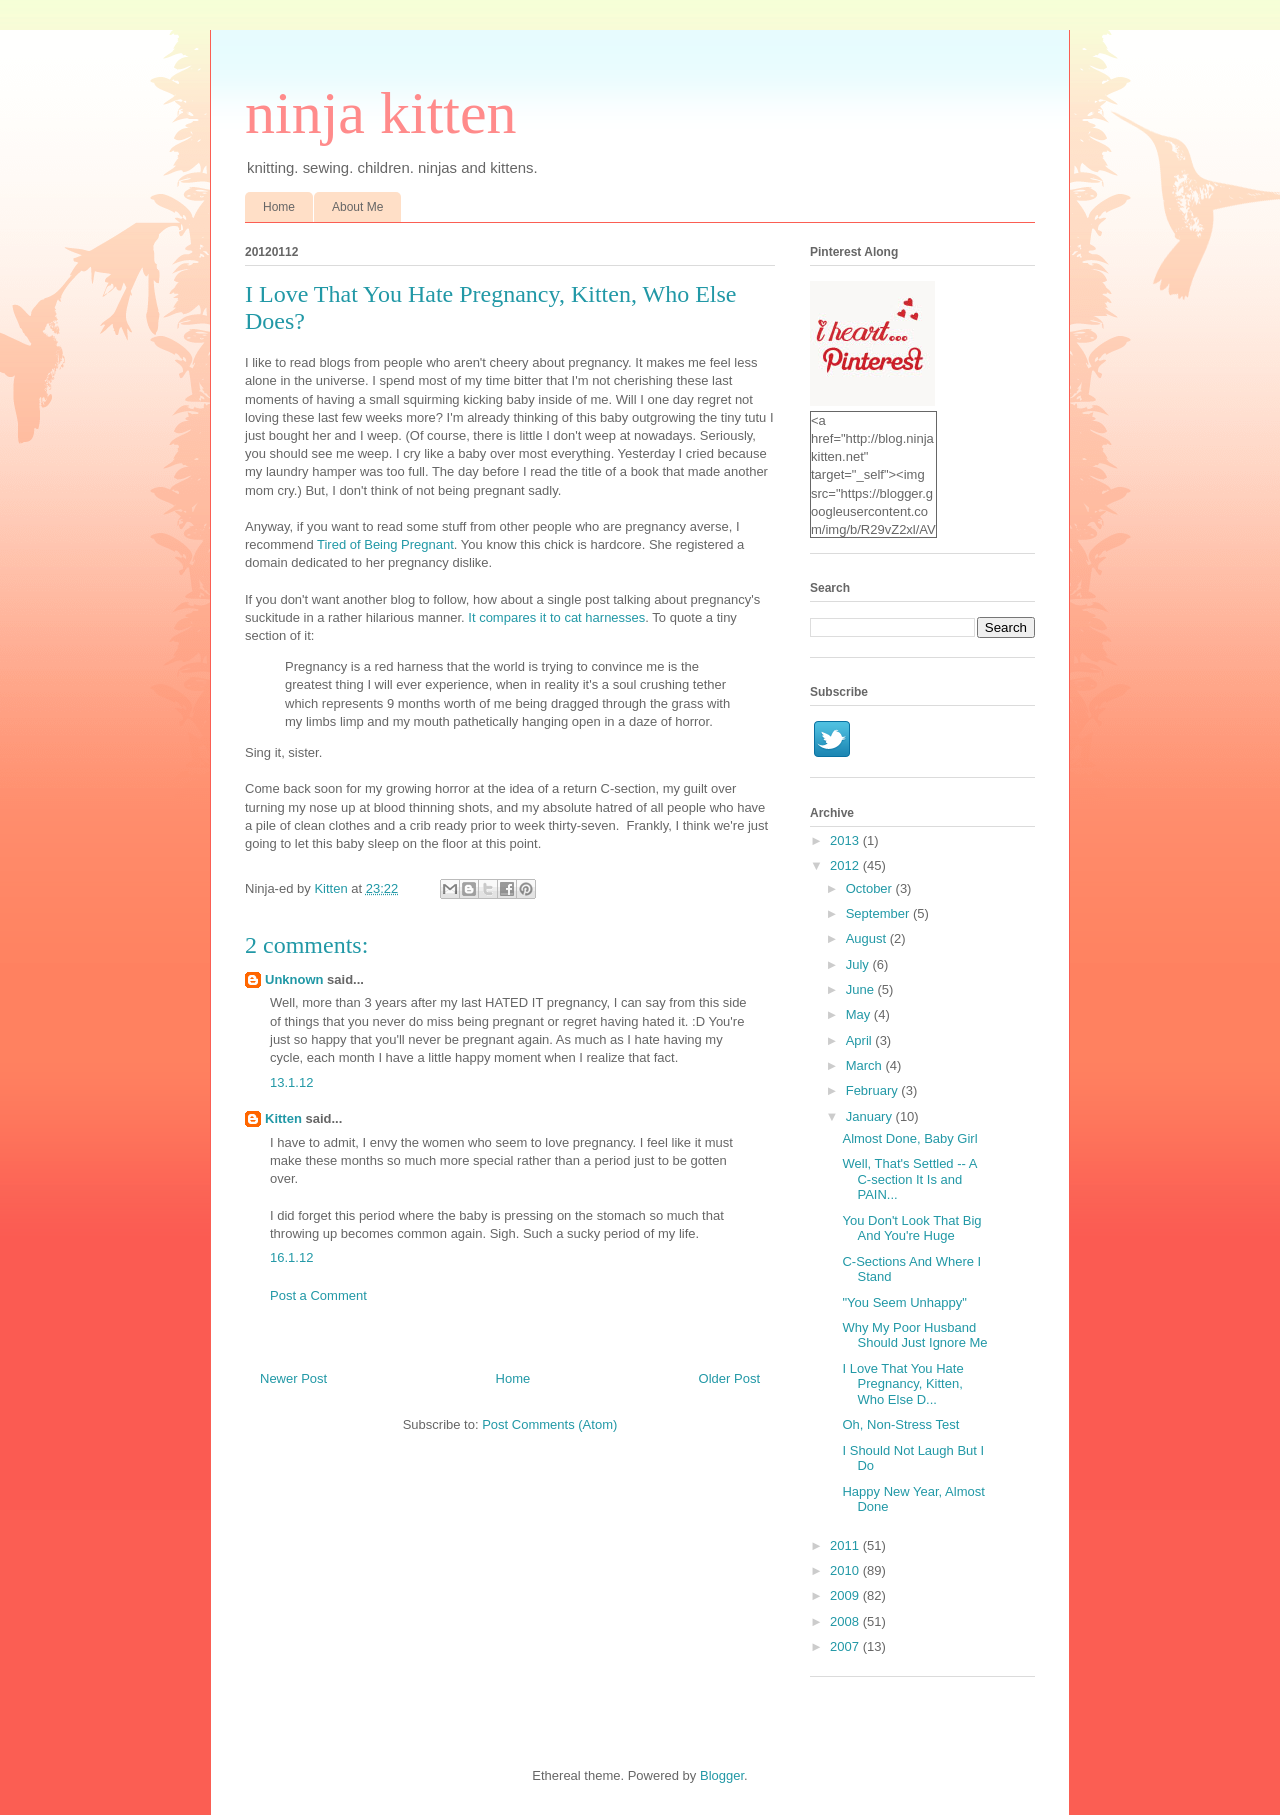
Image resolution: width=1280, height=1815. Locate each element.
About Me (357, 207)
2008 (846, 1621)
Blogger (722, 1775)
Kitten (283, 1118)
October (871, 888)
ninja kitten (381, 113)
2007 (846, 1646)
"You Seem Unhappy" (904, 1302)
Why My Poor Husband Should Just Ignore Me (914, 1335)
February (874, 1090)
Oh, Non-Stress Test (900, 1424)
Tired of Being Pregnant (385, 544)
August (868, 938)
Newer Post (293, 1378)
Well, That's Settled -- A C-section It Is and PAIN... (909, 1179)
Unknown (294, 979)
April (861, 1040)
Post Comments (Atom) (549, 1424)
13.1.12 (291, 1082)
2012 (846, 865)
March (866, 1065)
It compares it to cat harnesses (556, 617)
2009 (846, 1595)
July (859, 964)
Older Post (729, 1378)
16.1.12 (291, 1257)
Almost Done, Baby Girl (909, 1138)
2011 (846, 1545)
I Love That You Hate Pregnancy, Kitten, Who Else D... (902, 1384)
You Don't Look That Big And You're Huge (911, 1228)
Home (279, 207)
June (862, 989)
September (879, 913)
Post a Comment (318, 1295)
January (871, 1116)
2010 (846, 1570)
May (860, 1014)
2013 (846, 840)
